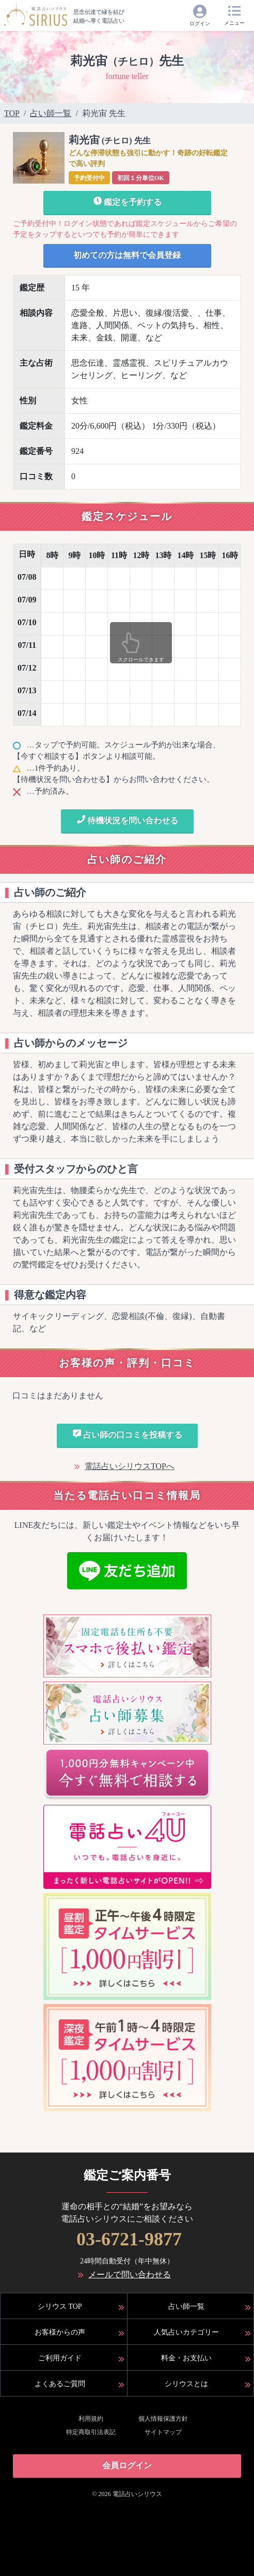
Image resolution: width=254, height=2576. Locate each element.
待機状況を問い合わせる (127, 819)
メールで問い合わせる (129, 2274)
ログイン (199, 23)
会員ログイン (127, 2465)
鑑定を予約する (127, 201)
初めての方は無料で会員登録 (127, 255)
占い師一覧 (50, 113)
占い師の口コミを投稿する (127, 1434)
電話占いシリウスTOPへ (129, 1466)
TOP (12, 113)
